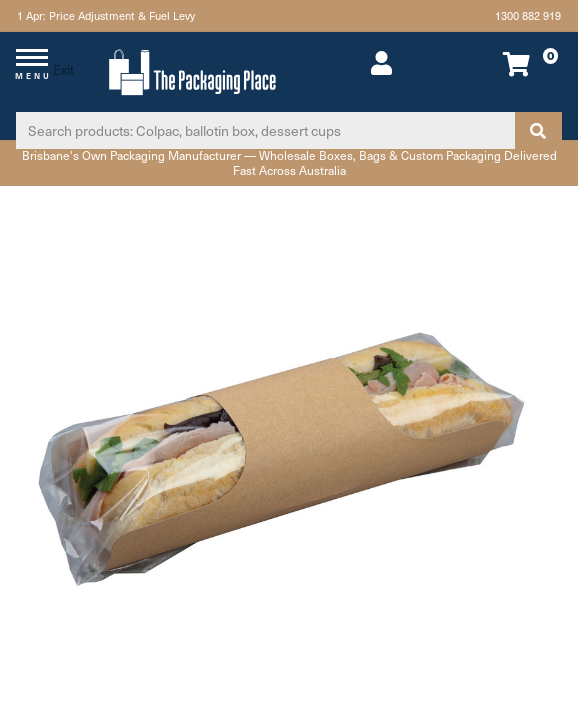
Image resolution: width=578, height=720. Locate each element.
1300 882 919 (529, 15)
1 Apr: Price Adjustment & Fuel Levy (104, 15)
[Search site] (538, 130)
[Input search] (265, 130)
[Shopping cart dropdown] (511, 63)
